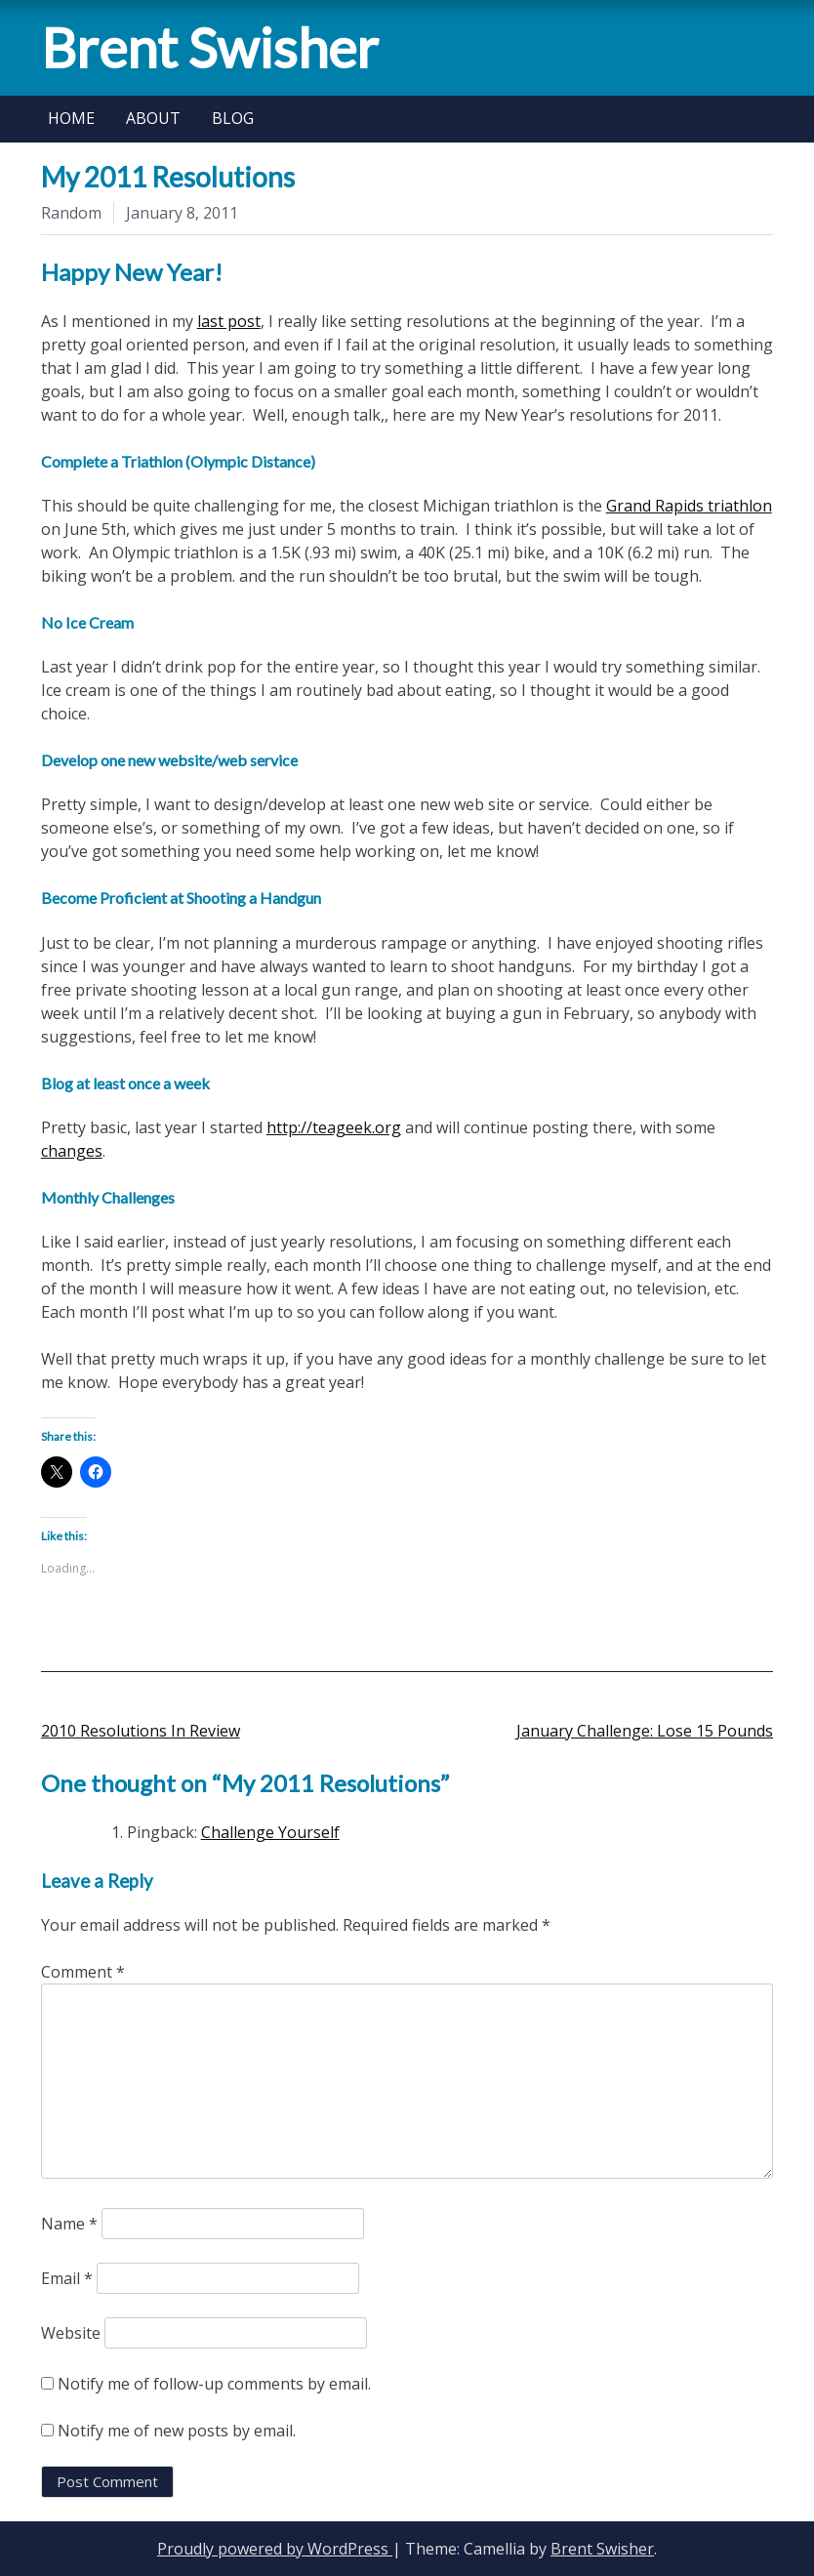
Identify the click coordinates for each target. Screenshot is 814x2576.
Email (67, 2278)
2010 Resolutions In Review (140, 1730)
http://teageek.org (333, 1127)
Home (71, 118)
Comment (83, 1972)
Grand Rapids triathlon (689, 505)
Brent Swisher (210, 47)
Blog (233, 118)
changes (71, 1151)
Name (69, 2223)
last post (229, 321)
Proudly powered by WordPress (274, 2548)
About (153, 118)
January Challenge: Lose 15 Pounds (644, 1730)
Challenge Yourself (270, 1832)
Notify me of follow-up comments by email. (214, 2383)
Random (71, 213)
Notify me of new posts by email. (177, 2430)
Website (71, 2333)
